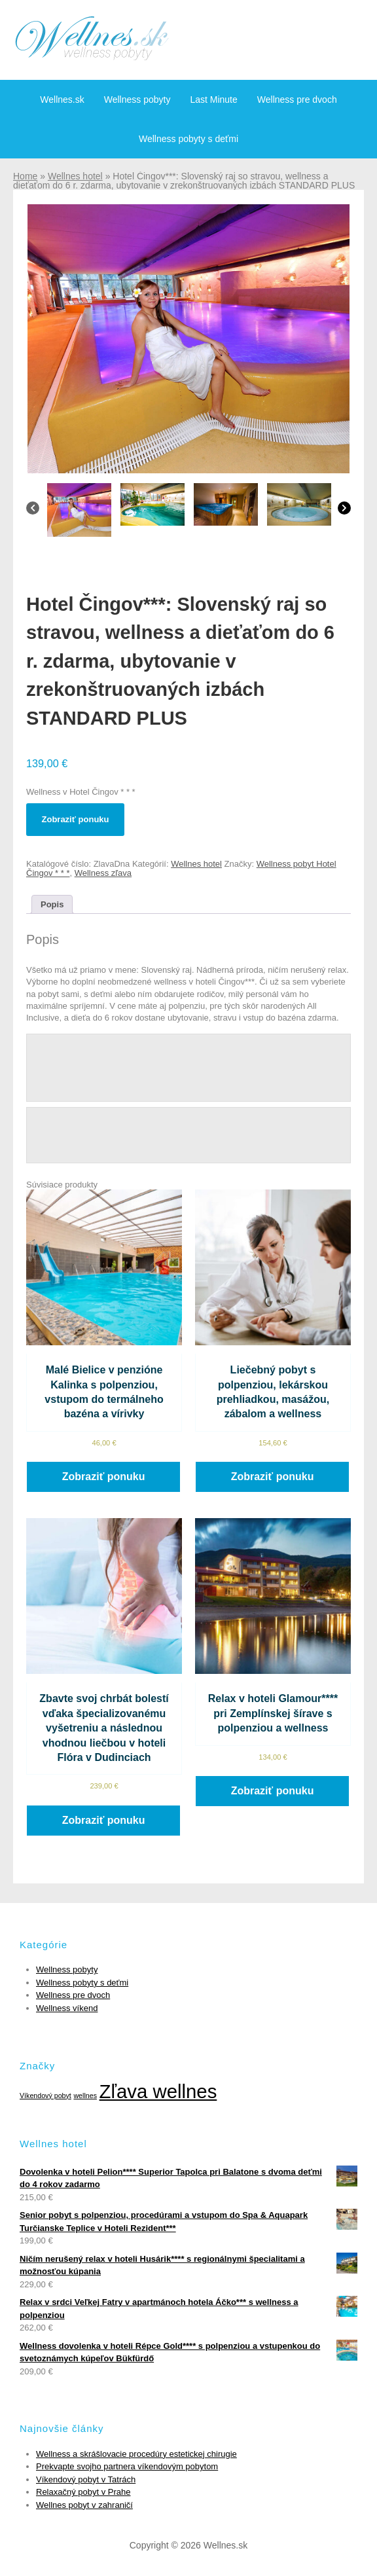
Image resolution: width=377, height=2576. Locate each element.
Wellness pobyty (137, 99)
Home (25, 176)
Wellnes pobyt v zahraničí (84, 2505)
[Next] (344, 511)
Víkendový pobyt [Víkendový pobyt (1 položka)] (45, 2095)
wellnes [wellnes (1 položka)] (85, 2095)
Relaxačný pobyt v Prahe (83, 2492)
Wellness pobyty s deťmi (188, 139)
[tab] (52, 904)
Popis (52, 904)
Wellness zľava (103, 873)
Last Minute (213, 99)
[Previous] (32, 511)
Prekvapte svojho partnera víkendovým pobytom (127, 2466)
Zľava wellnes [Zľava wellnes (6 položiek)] (158, 2091)
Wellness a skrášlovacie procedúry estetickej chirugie (136, 2454)
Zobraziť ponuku (75, 819)
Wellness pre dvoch (297, 99)
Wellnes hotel (75, 176)
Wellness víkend (67, 2008)
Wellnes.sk (62, 99)
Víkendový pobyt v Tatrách (85, 2479)
